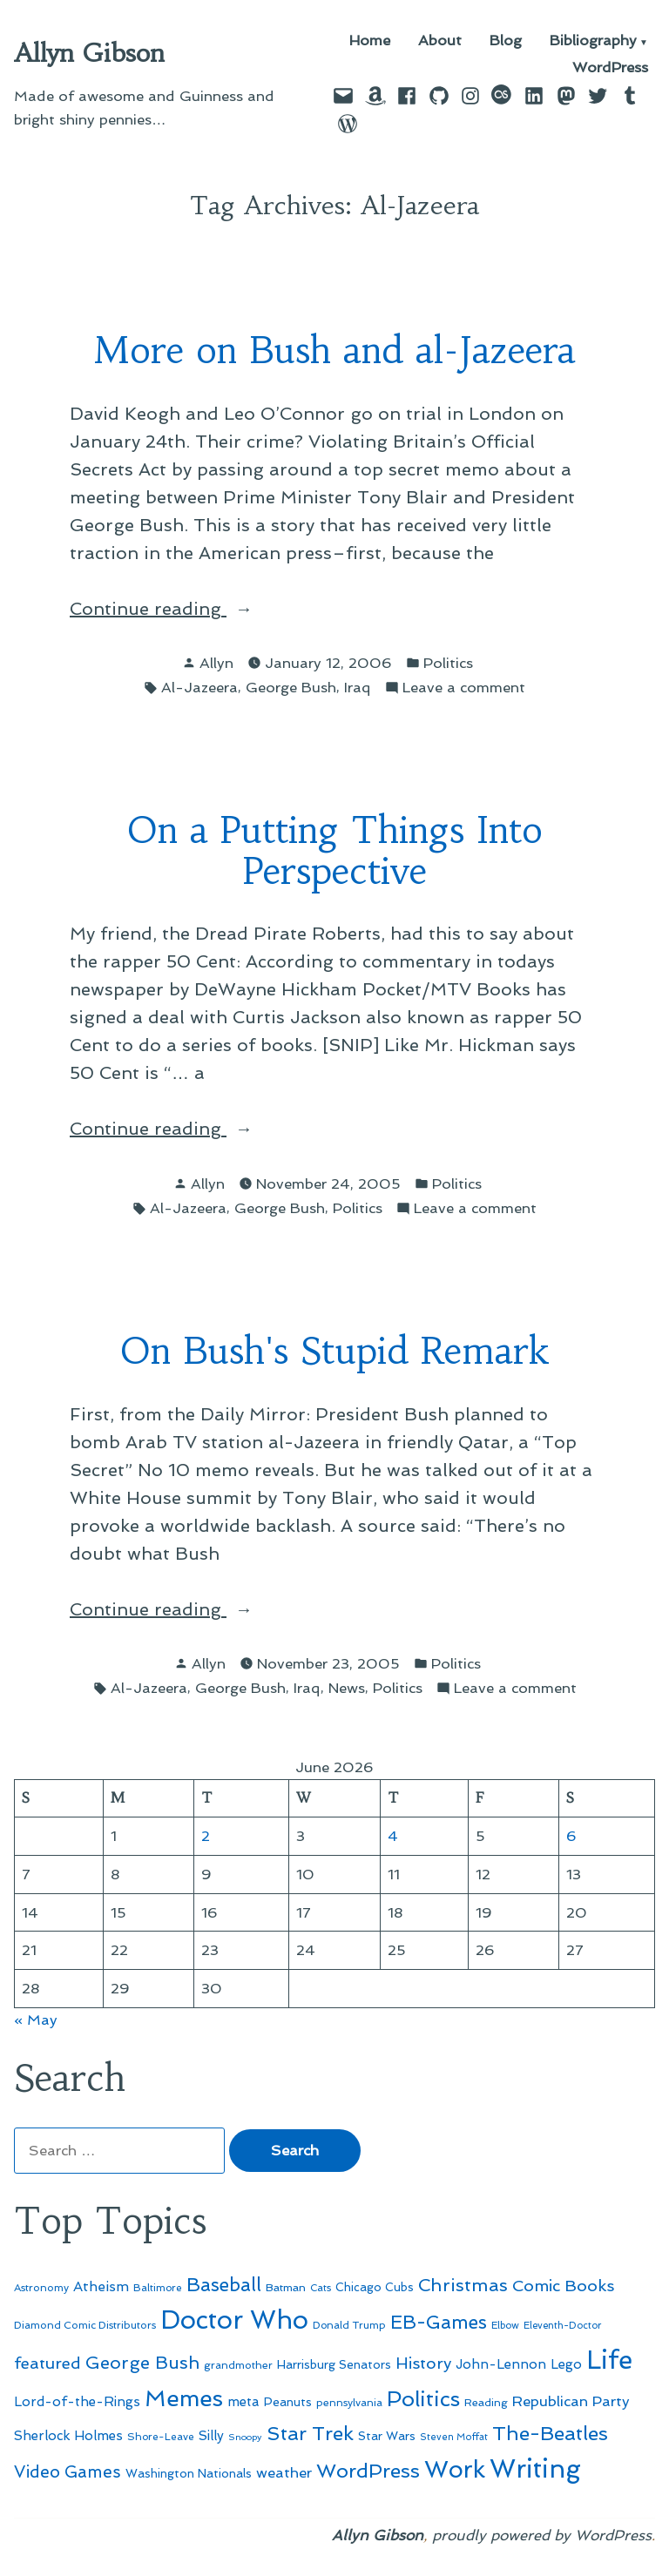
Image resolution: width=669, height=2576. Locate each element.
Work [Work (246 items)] (454, 2469)
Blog (506, 41)
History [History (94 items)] (423, 2363)
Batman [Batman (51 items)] (286, 2287)
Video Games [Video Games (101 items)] (67, 2472)
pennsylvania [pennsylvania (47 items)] (349, 2403)
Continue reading (185, 609)
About (440, 41)
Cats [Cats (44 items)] (320, 2288)
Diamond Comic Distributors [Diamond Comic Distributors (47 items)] (85, 2325)
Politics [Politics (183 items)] (423, 2398)
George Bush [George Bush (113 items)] (142, 2362)
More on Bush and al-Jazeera (334, 350)
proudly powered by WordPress (542, 2535)
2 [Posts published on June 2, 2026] (205, 1835)
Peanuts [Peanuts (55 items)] (288, 2402)
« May (35, 2019)
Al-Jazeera (199, 687)
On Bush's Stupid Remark (335, 1351)
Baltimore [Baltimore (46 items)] (157, 2288)
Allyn (216, 662)
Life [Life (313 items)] (609, 2360)
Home (369, 41)
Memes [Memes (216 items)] (184, 2398)
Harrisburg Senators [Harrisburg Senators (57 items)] (334, 2364)
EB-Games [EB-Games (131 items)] (438, 2322)
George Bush (291, 687)
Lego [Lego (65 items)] (566, 2364)
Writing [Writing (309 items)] (535, 2469)
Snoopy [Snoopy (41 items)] (245, 2437)
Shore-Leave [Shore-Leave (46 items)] (160, 2437)
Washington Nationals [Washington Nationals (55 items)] (188, 2473)
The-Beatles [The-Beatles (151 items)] (550, 2433)
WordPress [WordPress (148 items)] (368, 2470)
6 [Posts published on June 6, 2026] (571, 1835)
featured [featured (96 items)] (47, 2363)
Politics (448, 662)
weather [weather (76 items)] (284, 2473)
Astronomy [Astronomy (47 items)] (41, 2288)
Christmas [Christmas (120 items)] (463, 2285)
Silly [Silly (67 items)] (211, 2436)
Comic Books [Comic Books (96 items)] (563, 2285)
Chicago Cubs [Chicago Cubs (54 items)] (374, 2287)
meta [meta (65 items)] (243, 2402)
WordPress (610, 67)
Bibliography (593, 41)
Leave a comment (463, 687)
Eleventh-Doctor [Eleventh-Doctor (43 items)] (563, 2325)
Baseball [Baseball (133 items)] (223, 2285)
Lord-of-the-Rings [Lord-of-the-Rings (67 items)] (77, 2402)
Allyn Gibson (89, 53)
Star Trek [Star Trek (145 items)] (310, 2433)
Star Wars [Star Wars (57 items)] (387, 2436)
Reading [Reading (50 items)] (486, 2402)
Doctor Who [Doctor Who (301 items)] (234, 2320)
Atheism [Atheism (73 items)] (101, 2286)
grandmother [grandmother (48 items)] (238, 2365)
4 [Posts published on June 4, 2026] (393, 1835)
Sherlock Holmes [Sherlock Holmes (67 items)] (68, 2436)
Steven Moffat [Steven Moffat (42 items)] (454, 2437)
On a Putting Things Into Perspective (335, 851)
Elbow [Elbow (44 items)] (505, 2325)
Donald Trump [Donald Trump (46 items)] (349, 2325)
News (346, 1687)
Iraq (357, 687)
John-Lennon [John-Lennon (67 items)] (501, 2364)
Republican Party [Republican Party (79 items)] (571, 2401)
